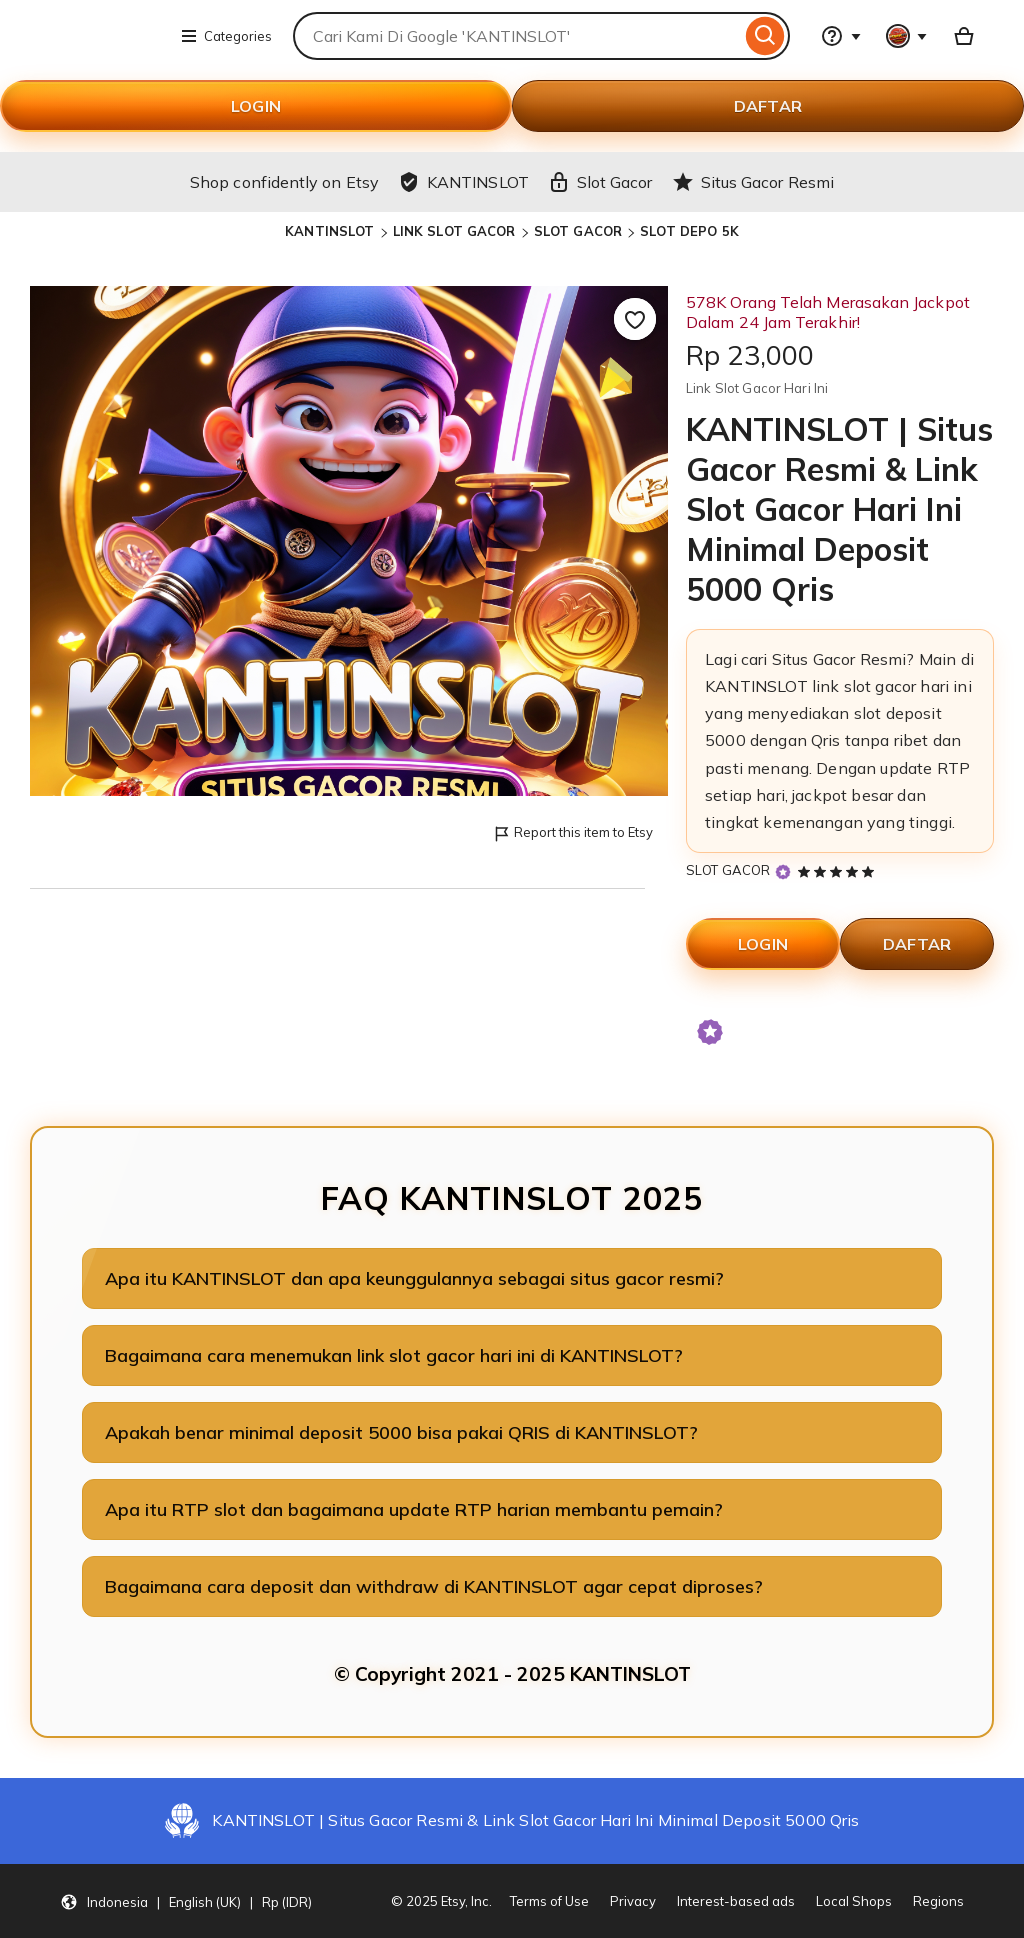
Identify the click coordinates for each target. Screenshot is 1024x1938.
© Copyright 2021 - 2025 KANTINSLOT (512, 1674)
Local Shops (854, 1901)
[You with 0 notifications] (907, 36)
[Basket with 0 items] (964, 36)
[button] (186, 1901)
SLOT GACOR (578, 231)
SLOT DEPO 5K (689, 231)
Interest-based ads (736, 1901)
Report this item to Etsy (572, 833)
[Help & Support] (841, 36)
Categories (226, 36)
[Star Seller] (783, 871)
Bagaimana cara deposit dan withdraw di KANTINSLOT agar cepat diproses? (434, 1586)
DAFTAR (768, 106)
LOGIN (256, 106)
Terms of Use (549, 1901)
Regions (938, 1901)
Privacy (633, 1901)
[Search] (765, 36)
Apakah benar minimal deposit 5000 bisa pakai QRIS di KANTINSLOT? (401, 1432)
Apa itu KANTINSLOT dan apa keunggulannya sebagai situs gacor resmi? (414, 1278)
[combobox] (517, 36)
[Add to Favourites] (635, 319)
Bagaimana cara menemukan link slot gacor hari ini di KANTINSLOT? (394, 1355)
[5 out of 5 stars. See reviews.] (839, 871)
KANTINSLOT (329, 231)
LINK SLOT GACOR (454, 231)
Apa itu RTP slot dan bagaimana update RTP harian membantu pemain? (414, 1509)
